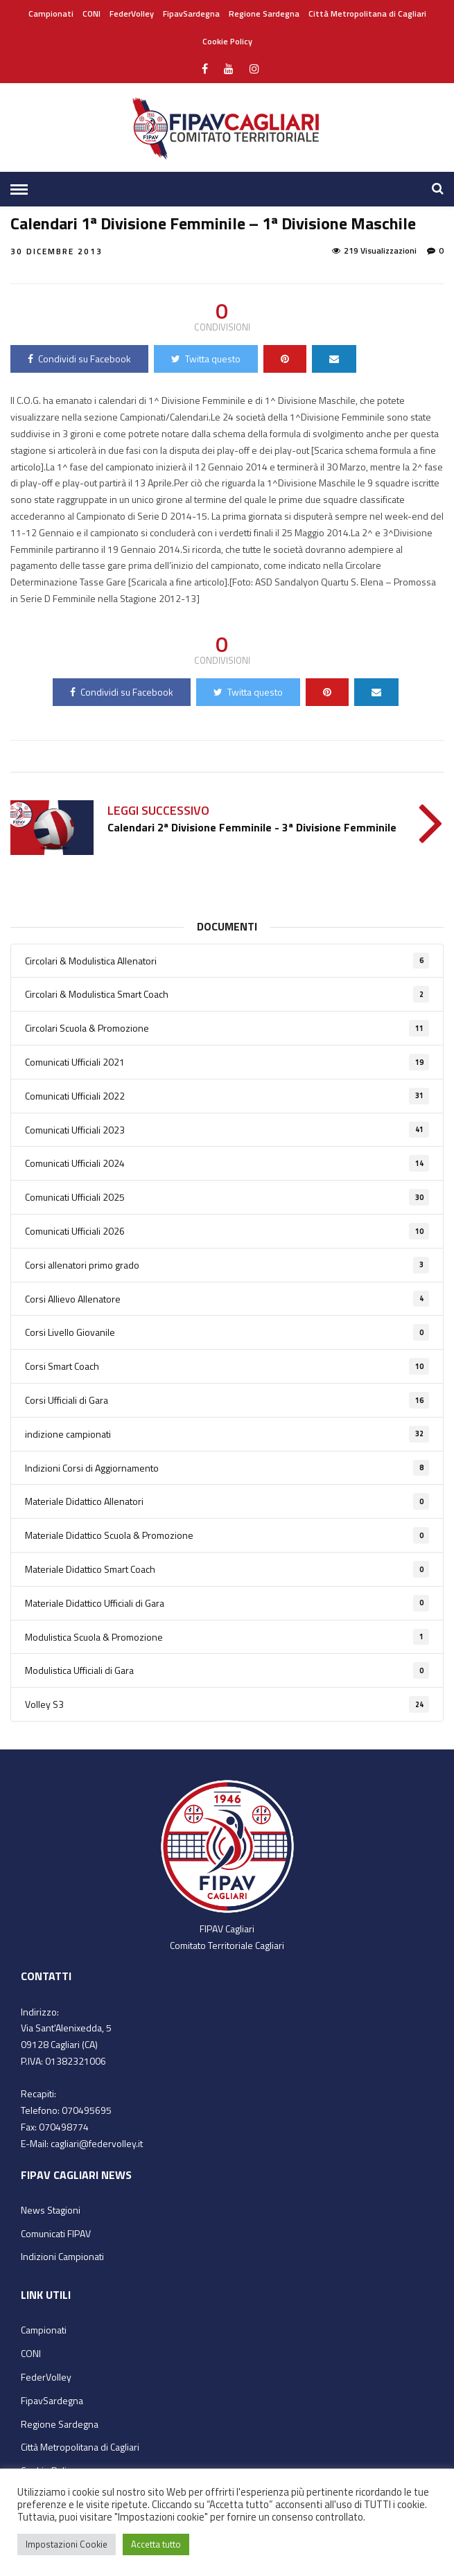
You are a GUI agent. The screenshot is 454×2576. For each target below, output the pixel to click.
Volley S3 (227, 1704)
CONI (91, 13)
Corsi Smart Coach (227, 1366)
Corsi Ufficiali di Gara (227, 1400)
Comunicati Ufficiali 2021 (227, 1062)
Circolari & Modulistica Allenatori (227, 961)
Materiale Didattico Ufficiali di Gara (227, 1603)
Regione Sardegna (264, 13)
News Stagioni (50, 2210)
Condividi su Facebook (79, 358)
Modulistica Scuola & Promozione (227, 1637)
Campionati (50, 13)
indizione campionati (227, 1434)
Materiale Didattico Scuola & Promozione (227, 1535)
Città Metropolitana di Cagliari (367, 13)
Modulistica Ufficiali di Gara (227, 1670)
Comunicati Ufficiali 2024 (227, 1163)
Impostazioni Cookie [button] (66, 2544)
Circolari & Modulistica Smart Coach (227, 994)
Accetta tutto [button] (156, 2544)
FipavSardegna (191, 13)
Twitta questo (206, 358)
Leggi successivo (158, 810)
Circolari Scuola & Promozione (227, 1028)
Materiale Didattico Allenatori (227, 1501)
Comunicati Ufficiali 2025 (227, 1197)
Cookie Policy (227, 41)
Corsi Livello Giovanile (227, 1332)
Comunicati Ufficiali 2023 (227, 1130)
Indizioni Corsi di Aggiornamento (227, 1468)
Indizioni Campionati (62, 2256)
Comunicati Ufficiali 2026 (227, 1231)
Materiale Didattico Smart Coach (227, 1569)
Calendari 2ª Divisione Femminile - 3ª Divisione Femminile (251, 827)
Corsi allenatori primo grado (227, 1265)
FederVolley (132, 13)
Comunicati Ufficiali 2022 (227, 1096)
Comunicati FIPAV (56, 2233)
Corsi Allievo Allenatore (227, 1299)
